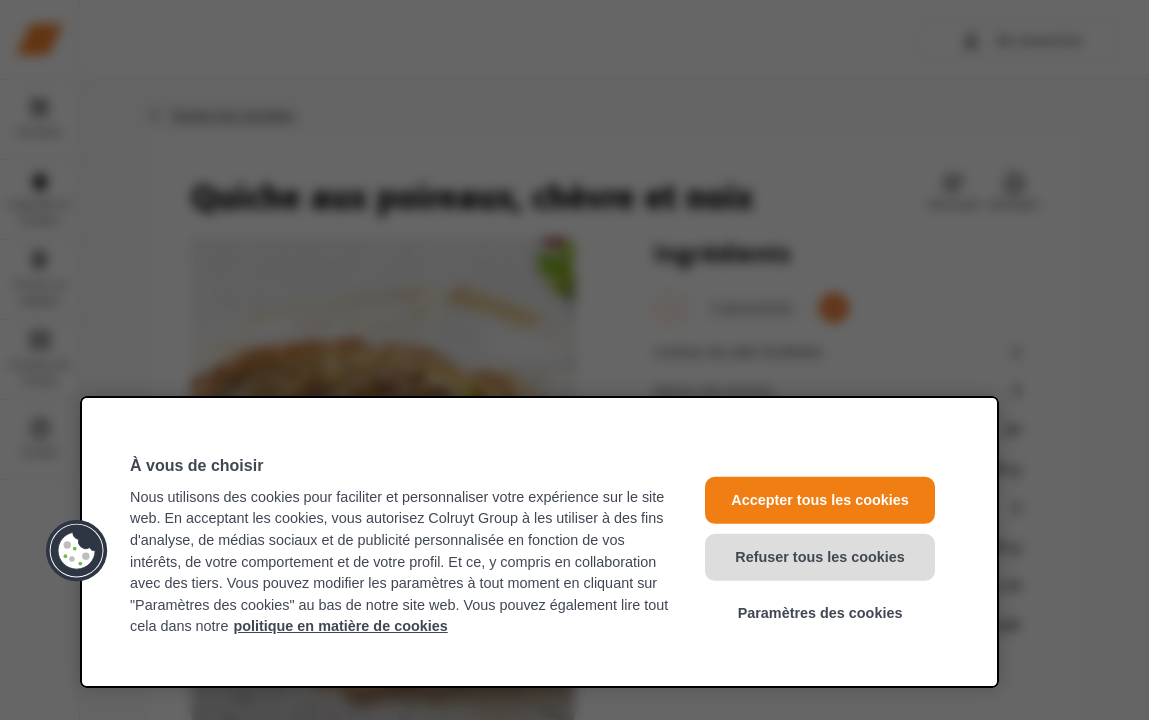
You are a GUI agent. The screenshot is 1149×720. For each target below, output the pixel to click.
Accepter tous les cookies (820, 500)
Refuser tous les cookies (820, 556)
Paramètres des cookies (820, 613)
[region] (539, 542)
